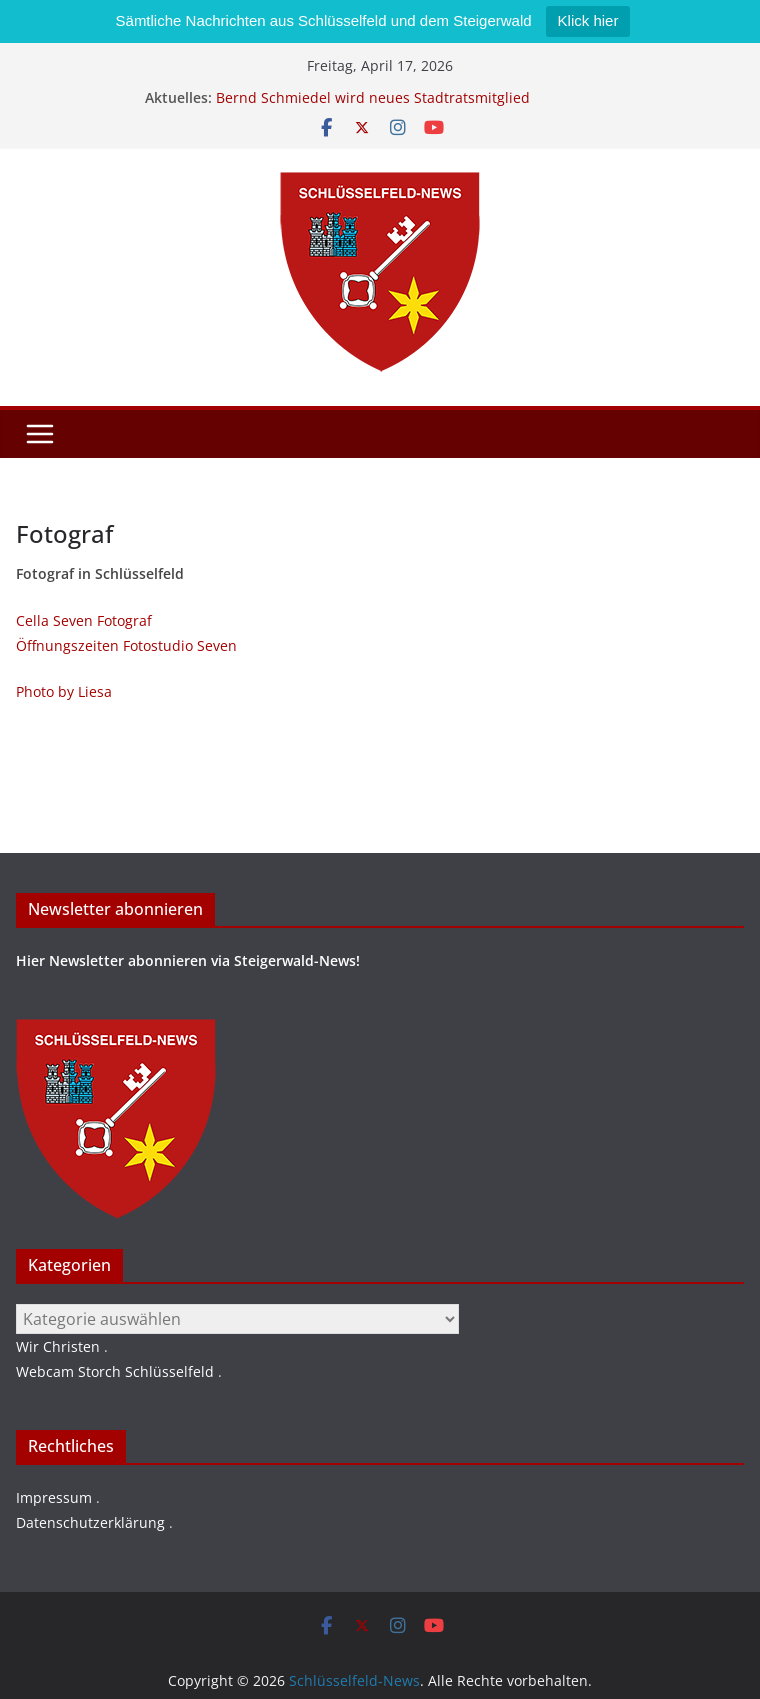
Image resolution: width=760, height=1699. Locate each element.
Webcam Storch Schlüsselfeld (115, 1371)
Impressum (54, 1497)
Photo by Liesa (64, 691)
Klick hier (588, 20)
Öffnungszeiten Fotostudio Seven (126, 645)
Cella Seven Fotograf (84, 620)
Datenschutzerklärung (90, 1522)
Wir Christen (58, 1346)
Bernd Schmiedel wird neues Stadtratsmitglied (373, 97)
